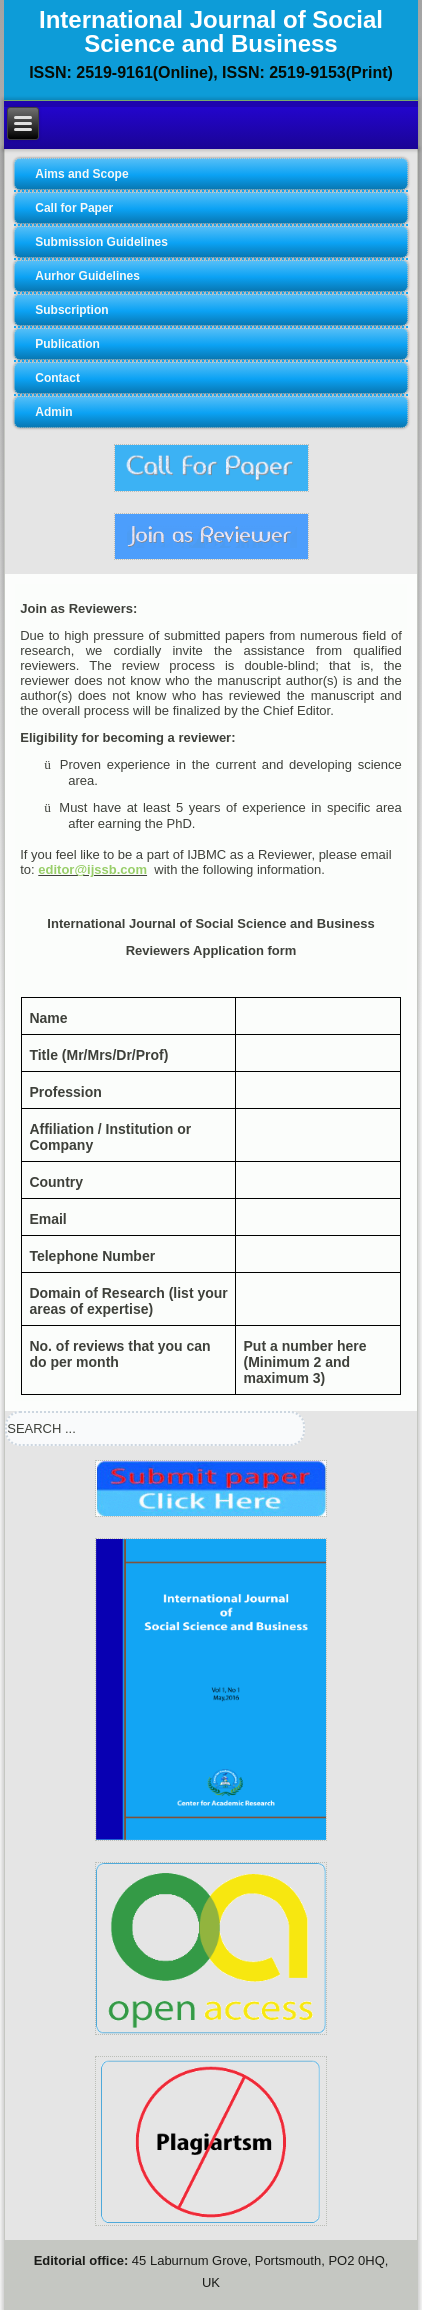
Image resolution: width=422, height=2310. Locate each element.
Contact (57, 378)
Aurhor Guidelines (87, 276)
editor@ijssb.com (92, 869)
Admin (53, 412)
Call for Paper (74, 208)
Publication (67, 344)
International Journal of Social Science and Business (211, 31)
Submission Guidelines (101, 242)
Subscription (71, 310)
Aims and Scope (81, 174)
